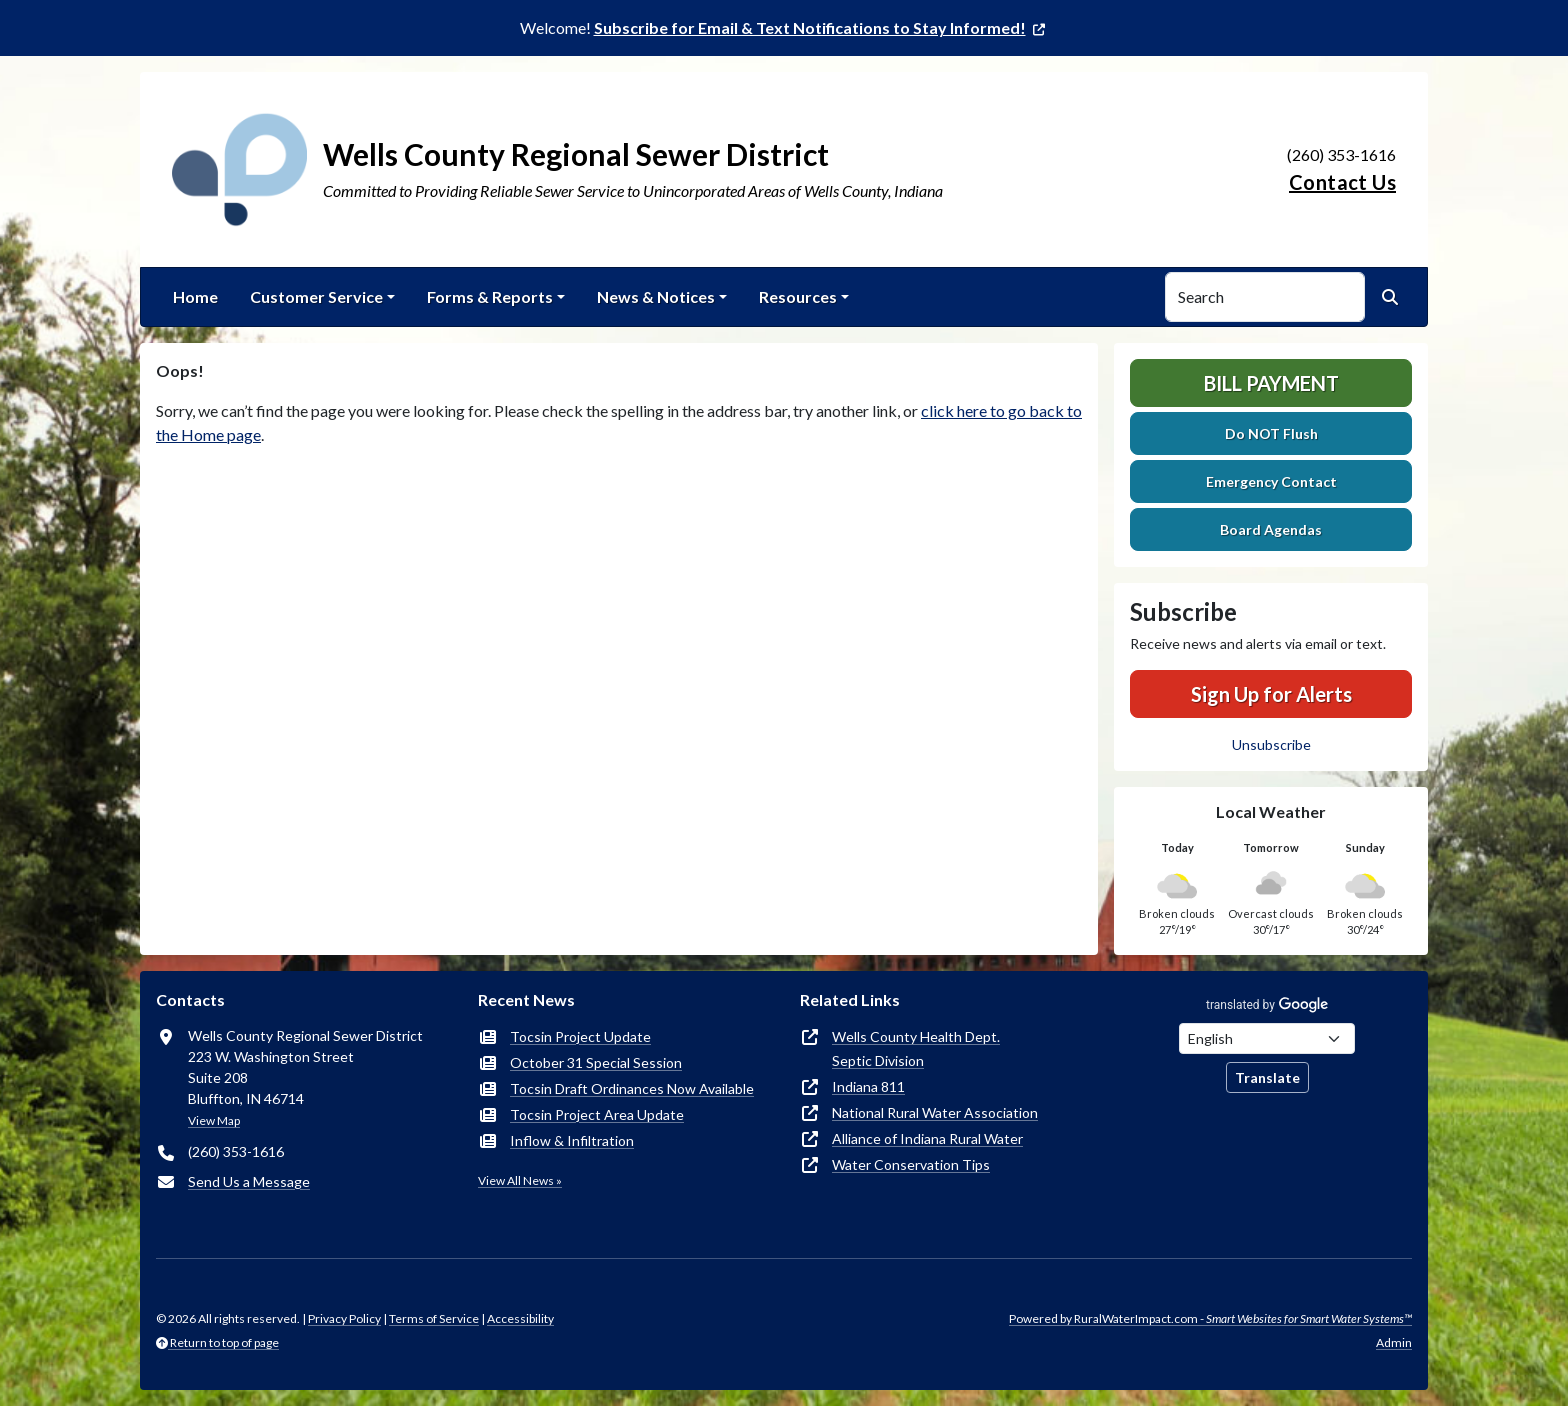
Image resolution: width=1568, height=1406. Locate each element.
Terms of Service (434, 1318)
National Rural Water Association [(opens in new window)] (935, 1112)
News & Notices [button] (656, 296)
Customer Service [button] (316, 296)
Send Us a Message (249, 1181)
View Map (214, 1120)
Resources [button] (798, 296)
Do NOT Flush (1271, 433)
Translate (1267, 1077)
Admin (1394, 1342)
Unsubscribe (1271, 744)
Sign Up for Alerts (1271, 694)
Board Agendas (1271, 529)
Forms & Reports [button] (490, 296)
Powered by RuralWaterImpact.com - (1210, 1318)
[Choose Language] (1267, 1038)
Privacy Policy (344, 1318)
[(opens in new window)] (821, 27)
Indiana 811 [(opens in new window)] (868, 1086)
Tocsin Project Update (580, 1036)
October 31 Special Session (596, 1062)
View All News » (520, 1180)
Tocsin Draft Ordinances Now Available (632, 1088)
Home (195, 296)
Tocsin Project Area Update (597, 1114)
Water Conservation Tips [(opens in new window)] (911, 1164)
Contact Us (1342, 182)
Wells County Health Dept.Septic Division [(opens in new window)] (916, 1048)
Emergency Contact (1271, 481)
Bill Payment (1271, 383)
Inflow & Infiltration (572, 1140)
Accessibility (520, 1318)
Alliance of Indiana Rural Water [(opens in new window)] (927, 1138)
